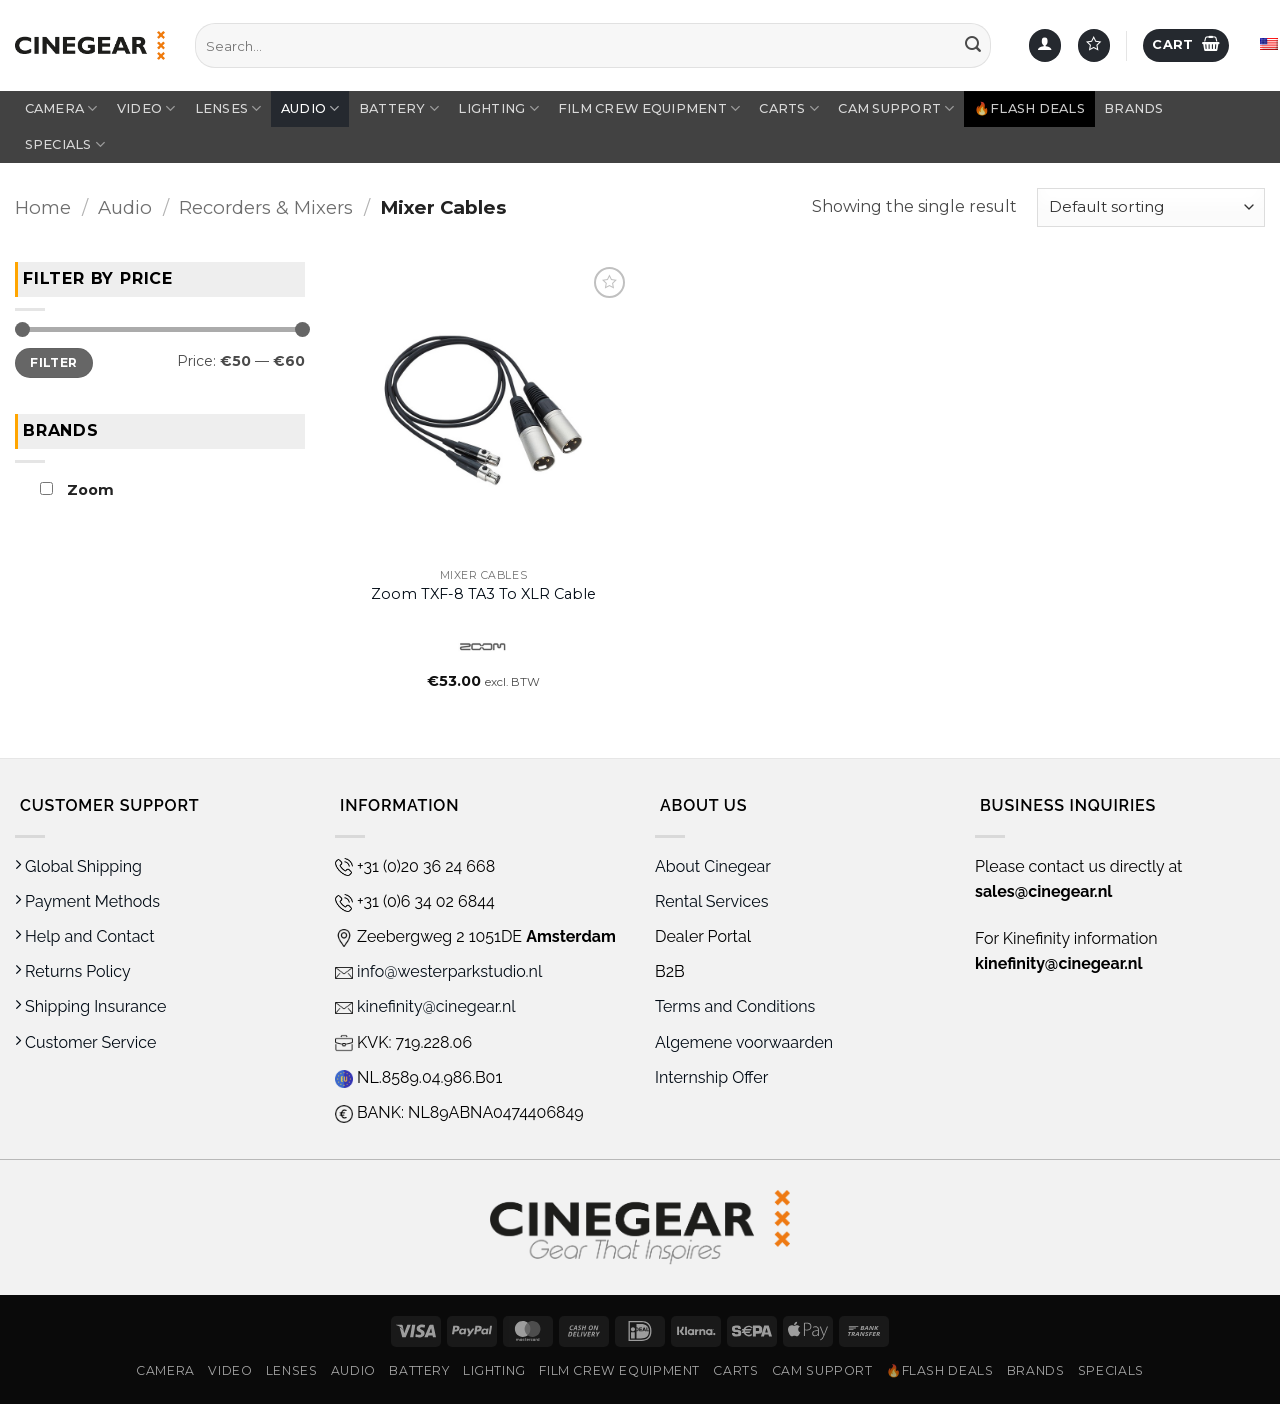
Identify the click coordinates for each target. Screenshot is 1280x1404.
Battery (399, 108)
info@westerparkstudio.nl (438, 971)
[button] (1045, 45)
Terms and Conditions (735, 1006)
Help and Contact (85, 936)
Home (43, 207)
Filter (53, 361)
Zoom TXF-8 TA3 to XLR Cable (483, 594)
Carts (789, 108)
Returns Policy (73, 971)
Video (146, 108)
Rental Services (711, 901)
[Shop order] (1151, 207)
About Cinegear (713, 866)
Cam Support (896, 108)
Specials (65, 144)
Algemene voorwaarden (746, 1042)
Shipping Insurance (90, 1006)
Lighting (498, 108)
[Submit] (973, 46)
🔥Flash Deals (1029, 108)
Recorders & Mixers (266, 207)
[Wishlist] (1094, 45)
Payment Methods (87, 901)
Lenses (228, 108)
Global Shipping (78, 866)
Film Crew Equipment (649, 108)
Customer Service (85, 1042)
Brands (1134, 108)
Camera (61, 108)
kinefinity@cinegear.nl (425, 1006)
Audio (310, 108)
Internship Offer (711, 1077)
